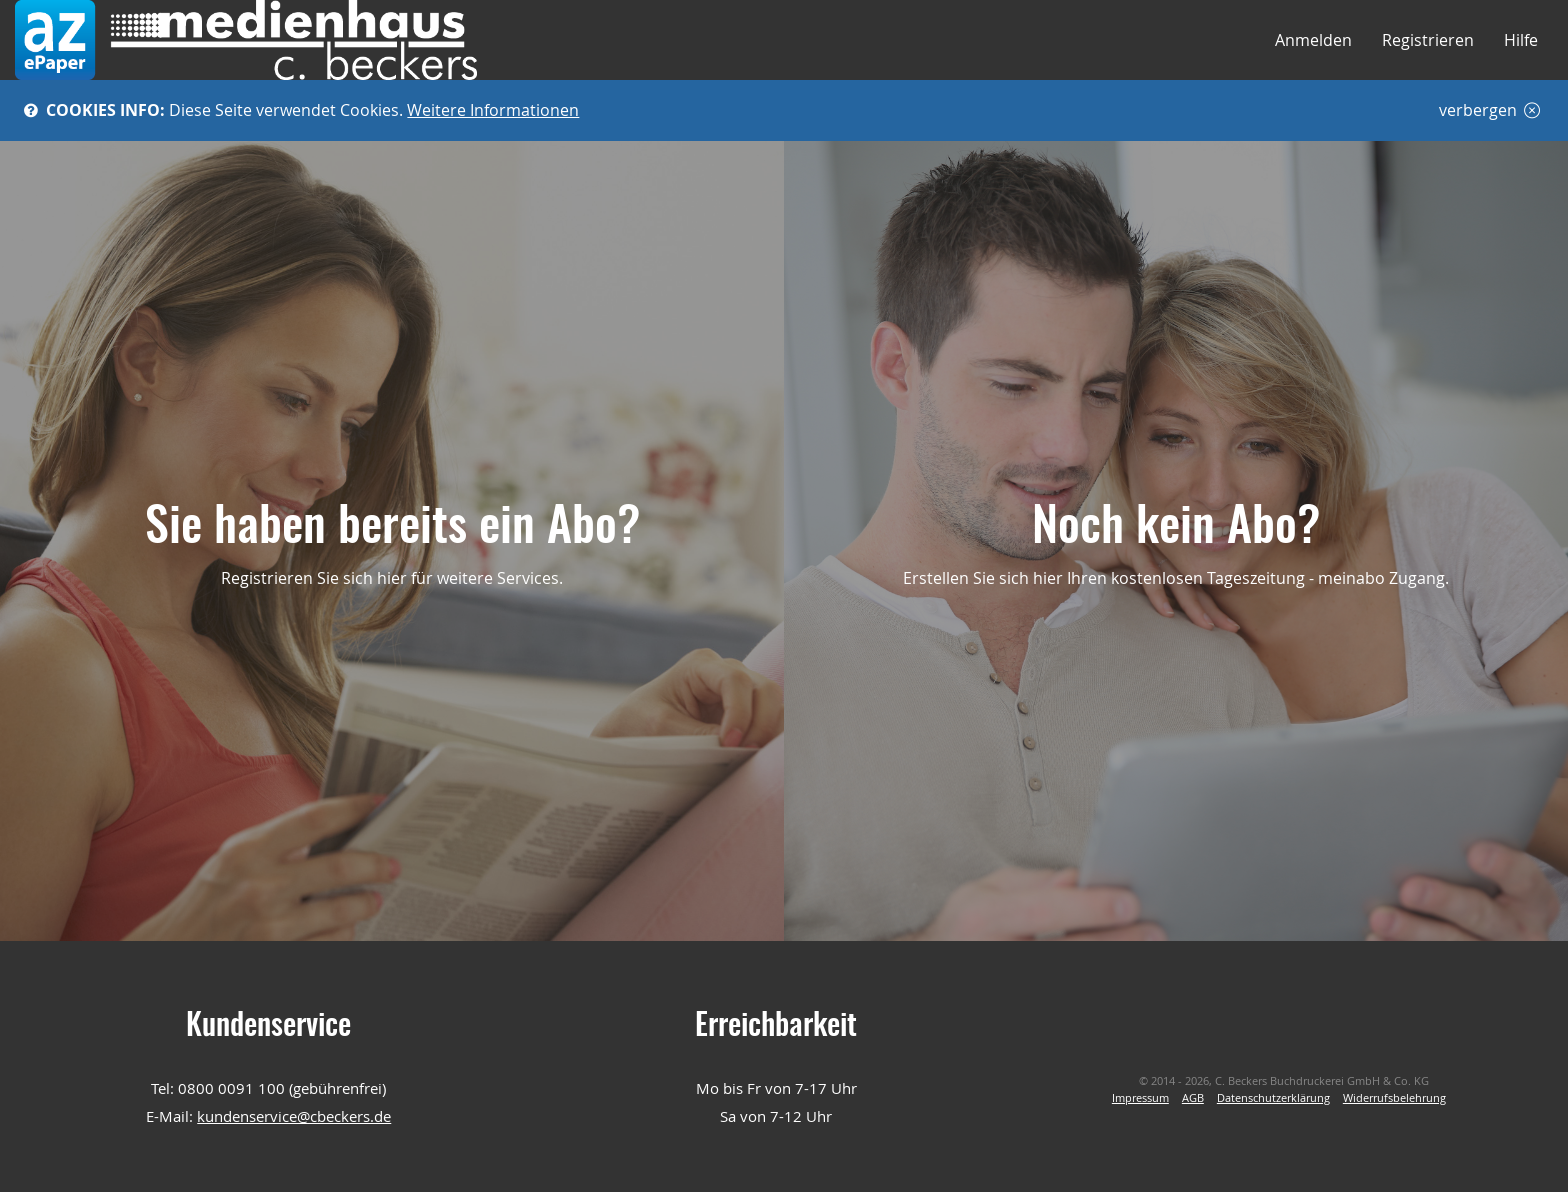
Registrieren (1428, 40)
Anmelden (1313, 40)
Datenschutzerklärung (1273, 1098)
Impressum (1140, 1098)
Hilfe (1521, 40)
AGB (1193, 1098)
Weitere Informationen (493, 110)
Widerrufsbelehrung (1394, 1098)
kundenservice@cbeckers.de (294, 1116)
